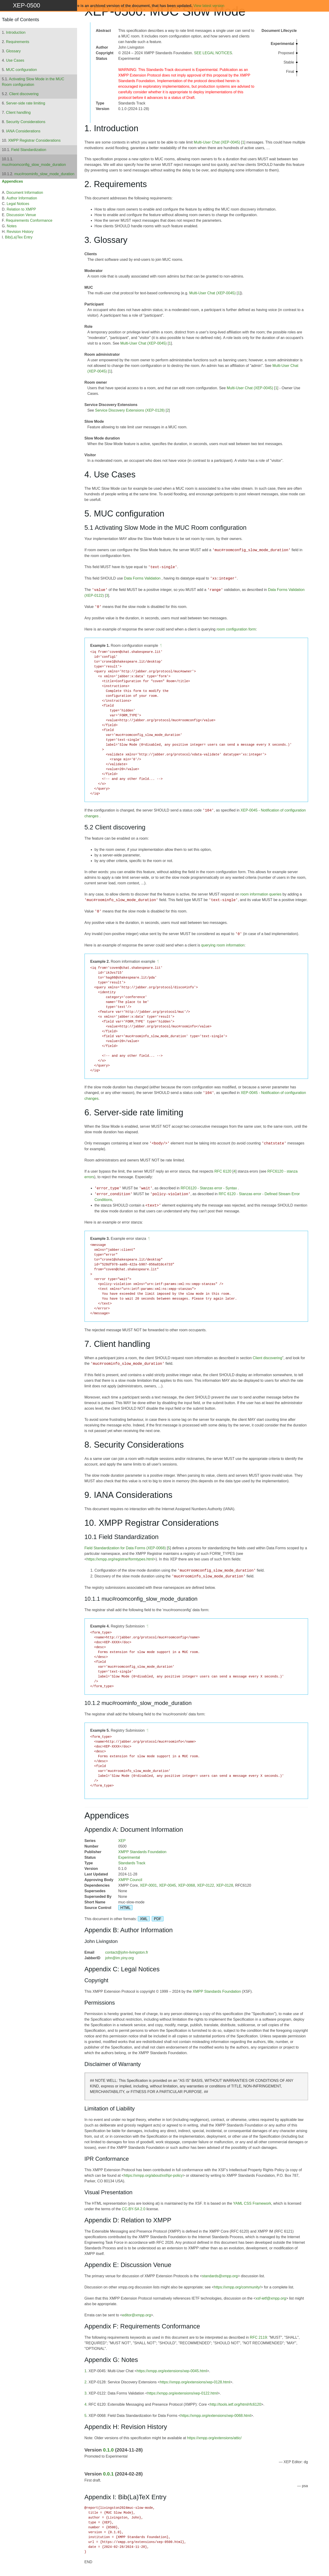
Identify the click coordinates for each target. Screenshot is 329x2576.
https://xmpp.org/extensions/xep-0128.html (195, 2382)
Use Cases (15, 60)
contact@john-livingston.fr (126, 1952)
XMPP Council (130, 1880)
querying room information (222, 945)
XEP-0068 (186, 1885)
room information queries (261, 894)
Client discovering (23, 94)
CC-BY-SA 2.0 (133, 2209)
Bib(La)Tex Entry (18, 237)
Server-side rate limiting (25, 103)
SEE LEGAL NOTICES (213, 53)
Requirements (17, 42)
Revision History (20, 232)
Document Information (25, 193)
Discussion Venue (21, 215)
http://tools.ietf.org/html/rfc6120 (235, 2404)
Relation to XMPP (21, 209)
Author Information (22, 198)
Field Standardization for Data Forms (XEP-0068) (125, 1548)
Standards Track (132, 1863)
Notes (12, 226)
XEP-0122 (205, 1885)
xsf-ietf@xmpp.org (271, 2298)
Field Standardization (28, 150)
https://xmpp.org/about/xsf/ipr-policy (153, 2175)
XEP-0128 (224, 1885)
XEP (122, 1841)
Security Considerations (25, 122)
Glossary (13, 51)
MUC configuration (21, 70)
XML (144, 1919)
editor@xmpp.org (136, 2315)
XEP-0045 (167, 1885)
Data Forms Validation (143, 578)
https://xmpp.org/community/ (237, 2287)
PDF (157, 1919)
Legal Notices (18, 204)
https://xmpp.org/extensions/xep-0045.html (172, 2371)
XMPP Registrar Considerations (34, 140)
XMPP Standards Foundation (142, 1852)
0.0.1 (108, 2473)
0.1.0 (108, 2449)
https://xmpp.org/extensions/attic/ (214, 2438)
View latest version (208, 6)
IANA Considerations (23, 131)
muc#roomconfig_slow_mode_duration (34, 165)
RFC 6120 (222, 1171)
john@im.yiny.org (119, 1958)
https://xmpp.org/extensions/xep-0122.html (182, 2393)
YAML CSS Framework (252, 2203)
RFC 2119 (258, 2337)
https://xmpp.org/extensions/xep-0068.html (216, 2416)
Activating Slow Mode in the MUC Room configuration (33, 82)
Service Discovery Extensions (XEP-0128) (130, 410)
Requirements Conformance (29, 220)
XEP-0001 (148, 1885)
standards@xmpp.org (220, 2276)
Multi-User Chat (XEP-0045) (217, 142)
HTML (125, 1908)
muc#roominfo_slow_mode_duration (44, 174)
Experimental (129, 1857)
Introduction (16, 32)
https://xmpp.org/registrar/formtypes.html (120, 1559)
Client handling (18, 112)
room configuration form (236, 629)
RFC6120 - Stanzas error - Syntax (209, 1188)
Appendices (12, 181)
